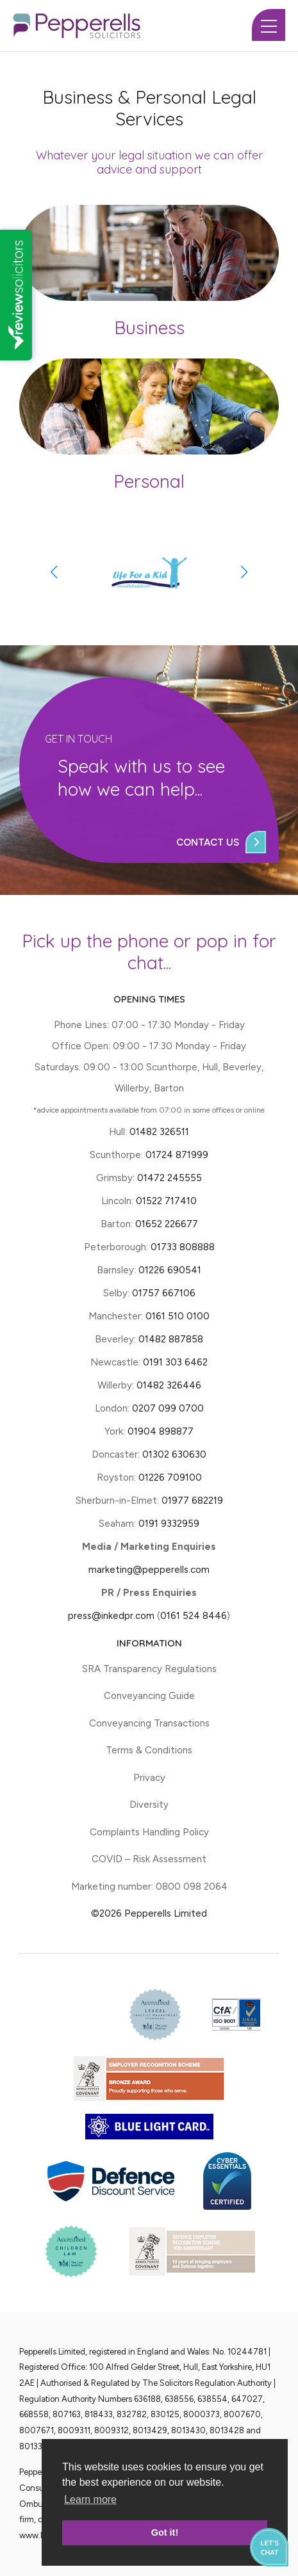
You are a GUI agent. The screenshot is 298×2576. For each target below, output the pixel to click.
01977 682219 (192, 1500)
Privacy (149, 1777)
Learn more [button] (90, 2499)
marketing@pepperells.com (149, 1569)
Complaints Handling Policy (149, 1832)
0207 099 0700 (168, 1408)
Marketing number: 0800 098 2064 (149, 1886)
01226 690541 (169, 1270)
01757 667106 (163, 1293)
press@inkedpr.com (111, 1616)
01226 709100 (170, 1477)
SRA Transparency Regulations (149, 1669)
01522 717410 (166, 1201)
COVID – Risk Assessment (149, 1859)
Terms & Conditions (149, 1750)
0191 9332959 (168, 1523)
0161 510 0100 (177, 1316)
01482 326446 (169, 1385)
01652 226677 (166, 1224)
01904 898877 (161, 1431)
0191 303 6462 (175, 1362)
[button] (244, 572)
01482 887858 (169, 1339)
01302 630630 (174, 1454)
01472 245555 (169, 1178)
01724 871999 (176, 1155)
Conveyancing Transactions (149, 1723)
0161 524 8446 (193, 1616)
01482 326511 (159, 1132)
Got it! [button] (164, 2532)
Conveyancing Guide (149, 1696)
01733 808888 (183, 1247)
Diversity (149, 1804)
